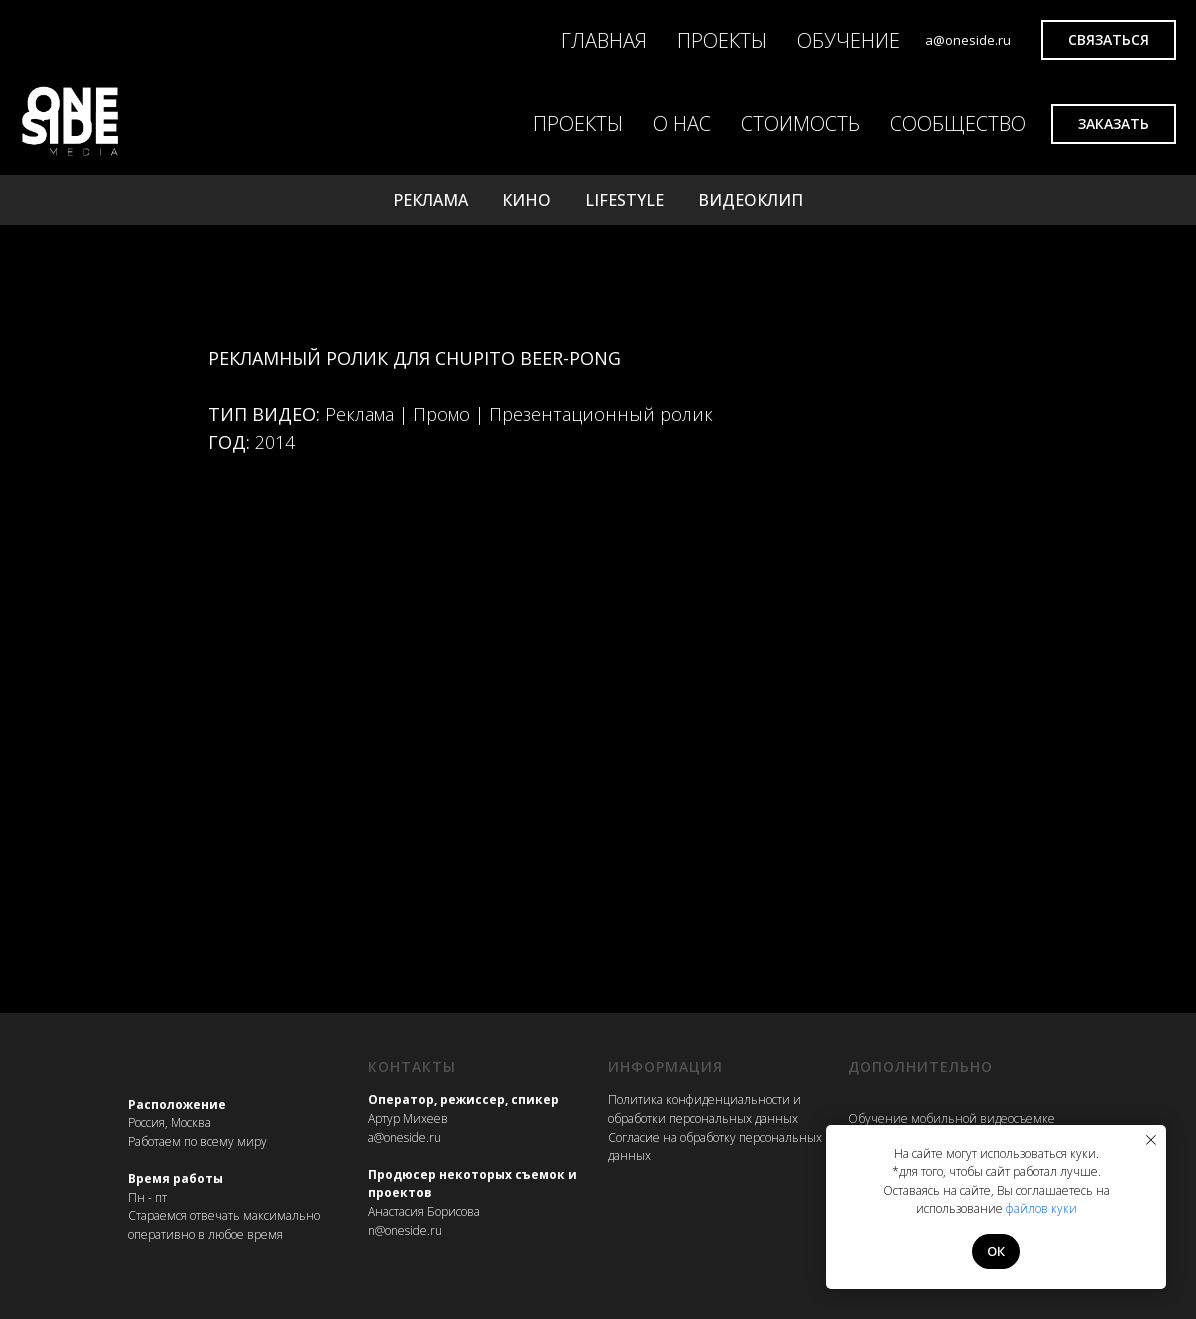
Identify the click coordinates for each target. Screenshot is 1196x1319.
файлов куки (1041, 1208)
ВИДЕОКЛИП (750, 200)
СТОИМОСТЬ (800, 123)
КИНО (526, 200)
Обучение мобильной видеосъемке (951, 1118)
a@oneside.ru (404, 1137)
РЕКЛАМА (430, 200)
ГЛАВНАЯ (604, 40)
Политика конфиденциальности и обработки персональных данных (704, 1109)
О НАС (682, 123)
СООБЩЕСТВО (958, 123)
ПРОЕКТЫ (722, 40)
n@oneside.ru (405, 1230)
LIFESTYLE (624, 200)
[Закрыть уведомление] (1151, 1140)
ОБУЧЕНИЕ (848, 40)
